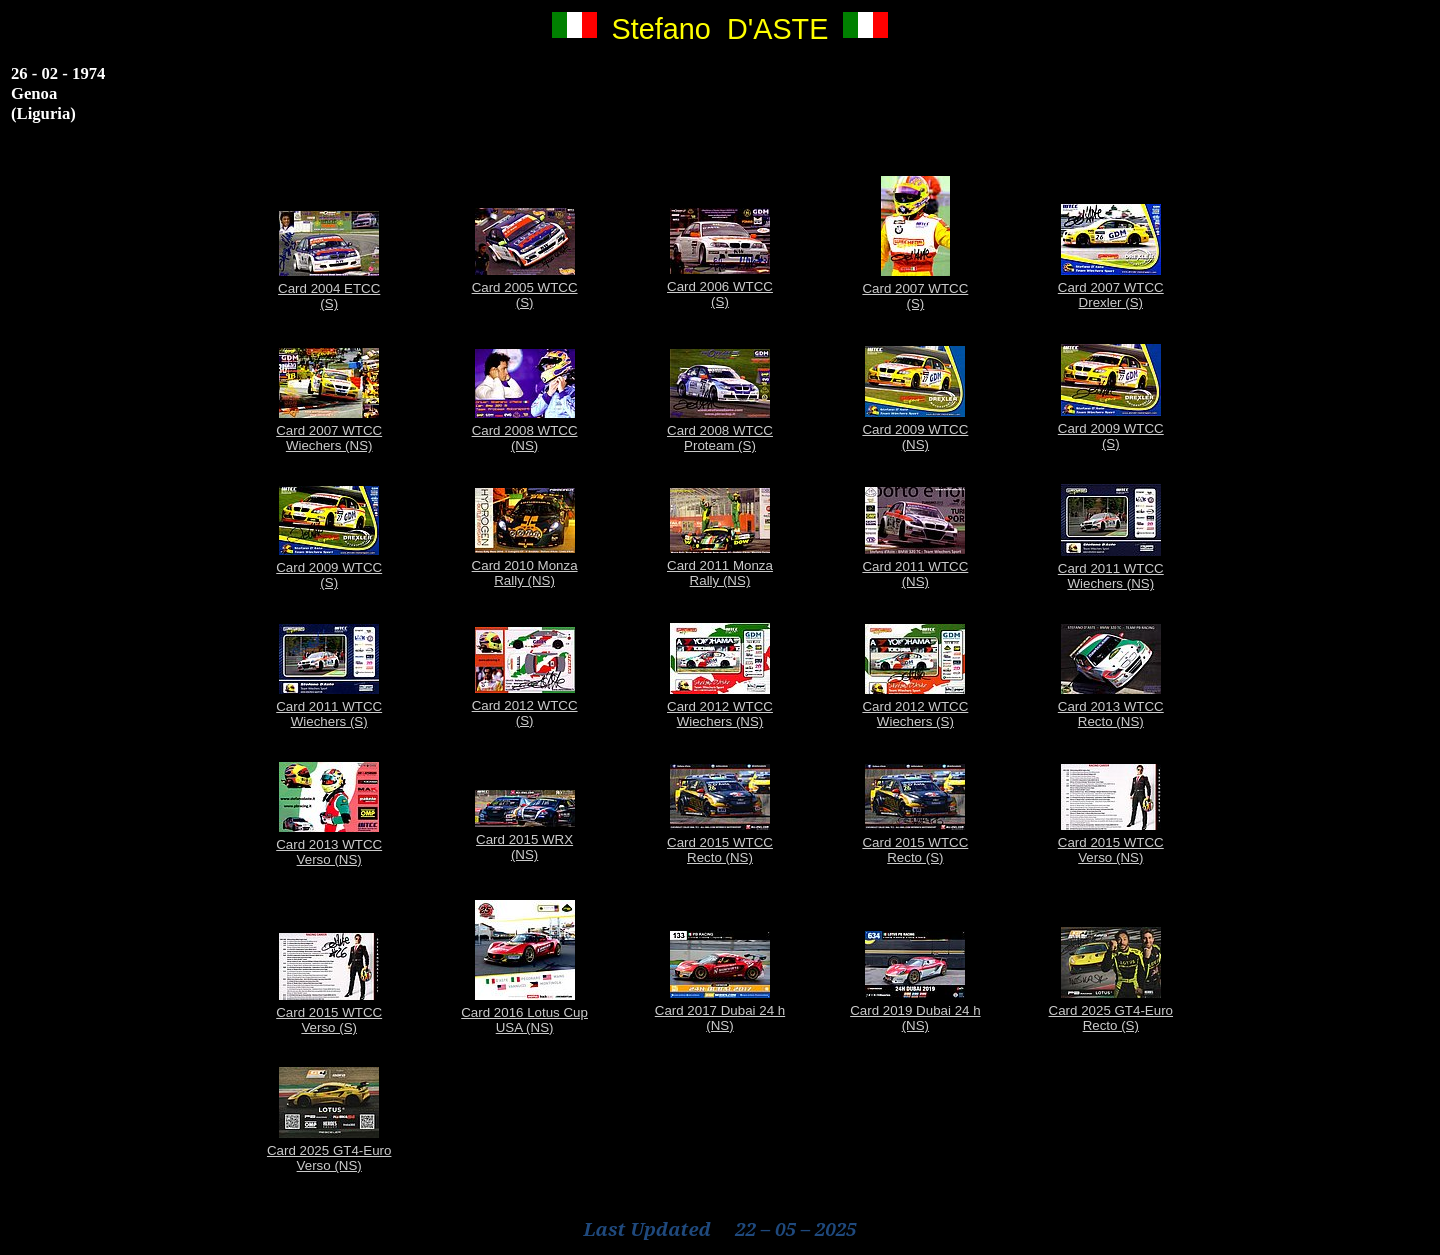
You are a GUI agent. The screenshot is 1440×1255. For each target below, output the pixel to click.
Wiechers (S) (329, 721)
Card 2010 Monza (525, 565)
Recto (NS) (1111, 721)
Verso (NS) (329, 859)
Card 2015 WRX (524, 839)
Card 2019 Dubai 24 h (915, 1010)
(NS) (524, 445)
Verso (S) (329, 1027)
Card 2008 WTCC (525, 430)
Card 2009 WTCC (915, 429)
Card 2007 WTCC (915, 288)
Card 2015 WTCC (720, 842)
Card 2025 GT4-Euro (1111, 1010)
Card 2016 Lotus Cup (524, 1012)
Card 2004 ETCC (329, 288)
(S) (329, 303)
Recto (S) (915, 857)
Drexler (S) (1111, 302)
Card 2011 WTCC (915, 566)
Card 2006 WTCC (720, 286)
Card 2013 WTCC (1111, 706)
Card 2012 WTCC (525, 705)
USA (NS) (525, 1027)
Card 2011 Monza (720, 565)
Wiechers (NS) (329, 445)
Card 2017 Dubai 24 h (720, 1010)
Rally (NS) (524, 580)
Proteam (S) (720, 445)
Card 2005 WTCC (525, 287)
